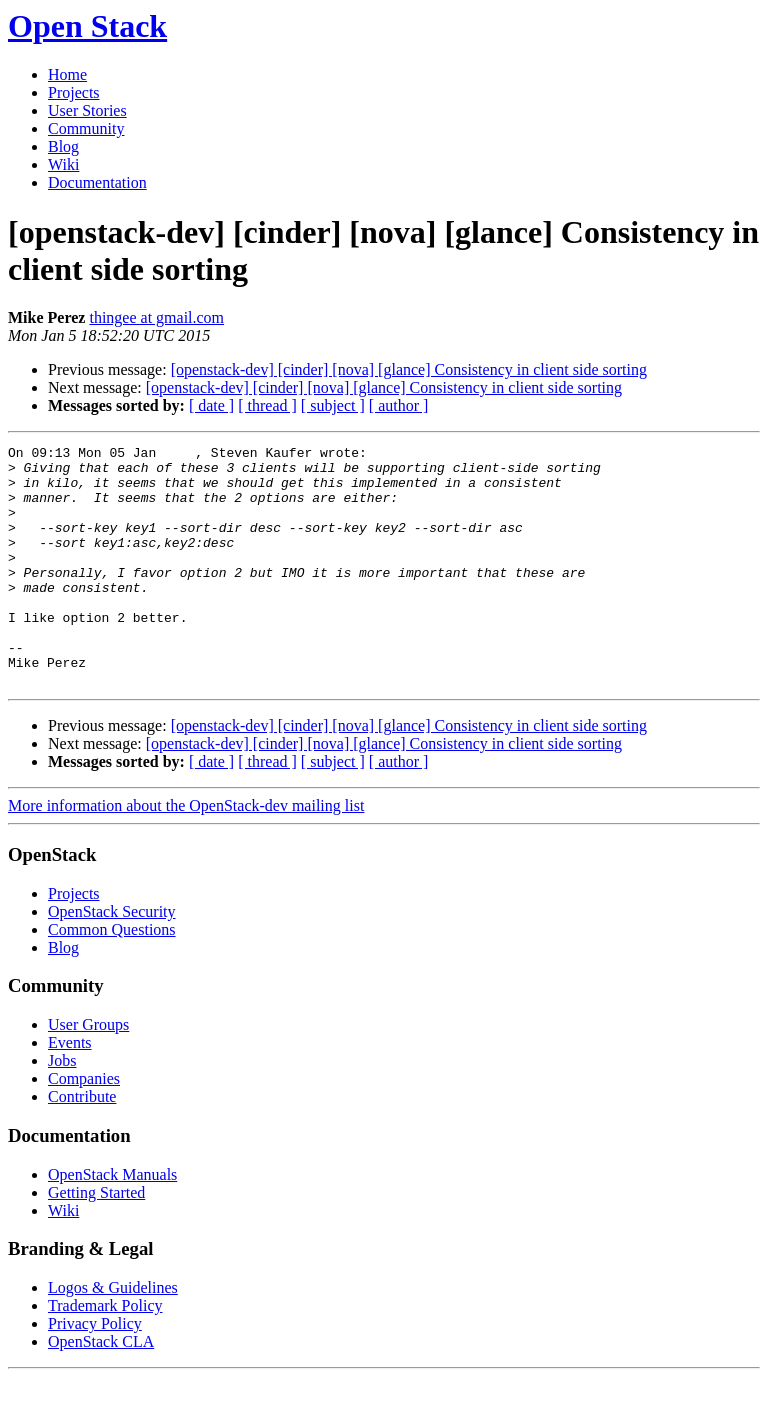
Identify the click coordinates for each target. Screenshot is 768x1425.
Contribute (82, 1144)
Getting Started (96, 1240)
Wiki (63, 164)
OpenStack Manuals (112, 1222)
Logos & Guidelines (113, 1335)
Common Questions (112, 977)
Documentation (97, 182)
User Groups (88, 1072)
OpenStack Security (112, 959)
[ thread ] (267, 405)
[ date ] (211, 405)
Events (70, 1090)
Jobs (62, 1108)
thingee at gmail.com (156, 317)
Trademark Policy (105, 1353)
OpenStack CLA (101, 1389)
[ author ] (399, 405)
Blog (63, 146)
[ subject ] (333, 405)
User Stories (87, 110)
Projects (74, 92)
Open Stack (87, 26)
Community (86, 128)
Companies (84, 1126)
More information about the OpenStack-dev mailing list (186, 853)
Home (67, 74)
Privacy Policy (95, 1371)
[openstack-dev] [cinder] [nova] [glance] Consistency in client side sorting (409, 369)
